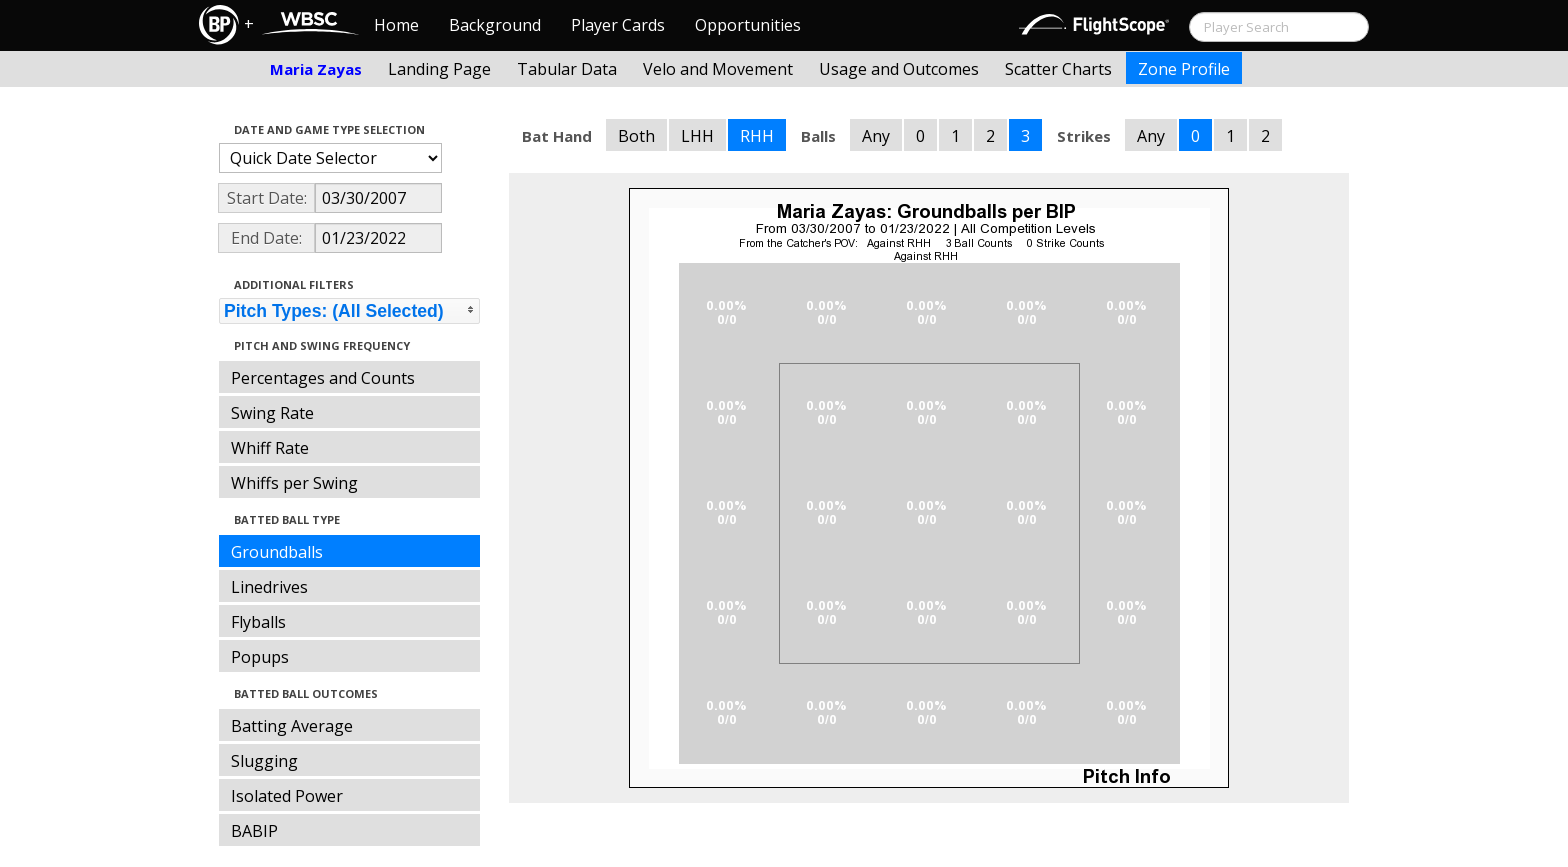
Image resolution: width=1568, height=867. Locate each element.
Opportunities (748, 25)
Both (636, 136)
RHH (757, 136)
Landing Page (439, 69)
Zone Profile (1184, 69)
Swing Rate (272, 413)
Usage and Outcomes (899, 69)
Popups (260, 657)
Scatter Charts (1058, 69)
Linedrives (269, 587)
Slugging (264, 761)
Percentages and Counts (323, 378)
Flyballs (258, 622)
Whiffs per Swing (294, 483)
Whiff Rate (270, 448)
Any (876, 136)
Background (495, 25)
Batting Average (292, 726)
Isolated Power (287, 796)
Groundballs (277, 552)
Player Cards (618, 25)
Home (396, 25)
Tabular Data (567, 69)
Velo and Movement (718, 69)
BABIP (254, 831)
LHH (697, 136)
